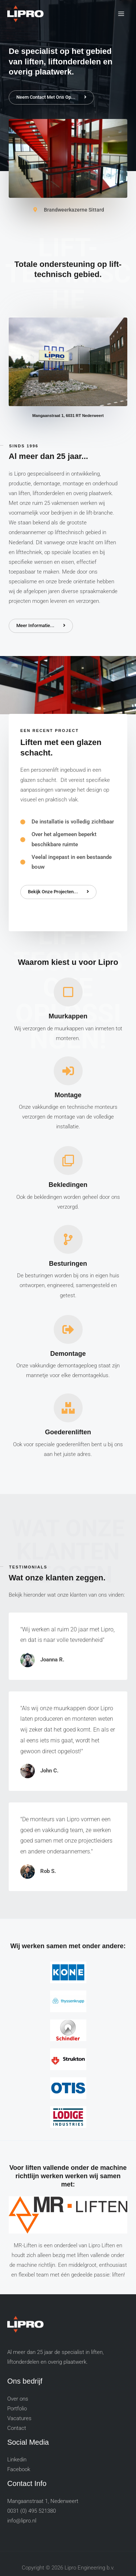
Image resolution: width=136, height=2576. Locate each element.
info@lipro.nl (21, 2520)
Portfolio (17, 2408)
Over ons (17, 2399)
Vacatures (19, 2418)
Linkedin (16, 2459)
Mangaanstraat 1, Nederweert (42, 2501)
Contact (16, 2428)
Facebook (18, 2469)
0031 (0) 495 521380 (31, 2511)
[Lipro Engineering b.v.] (25, 13)
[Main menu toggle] (121, 13)
